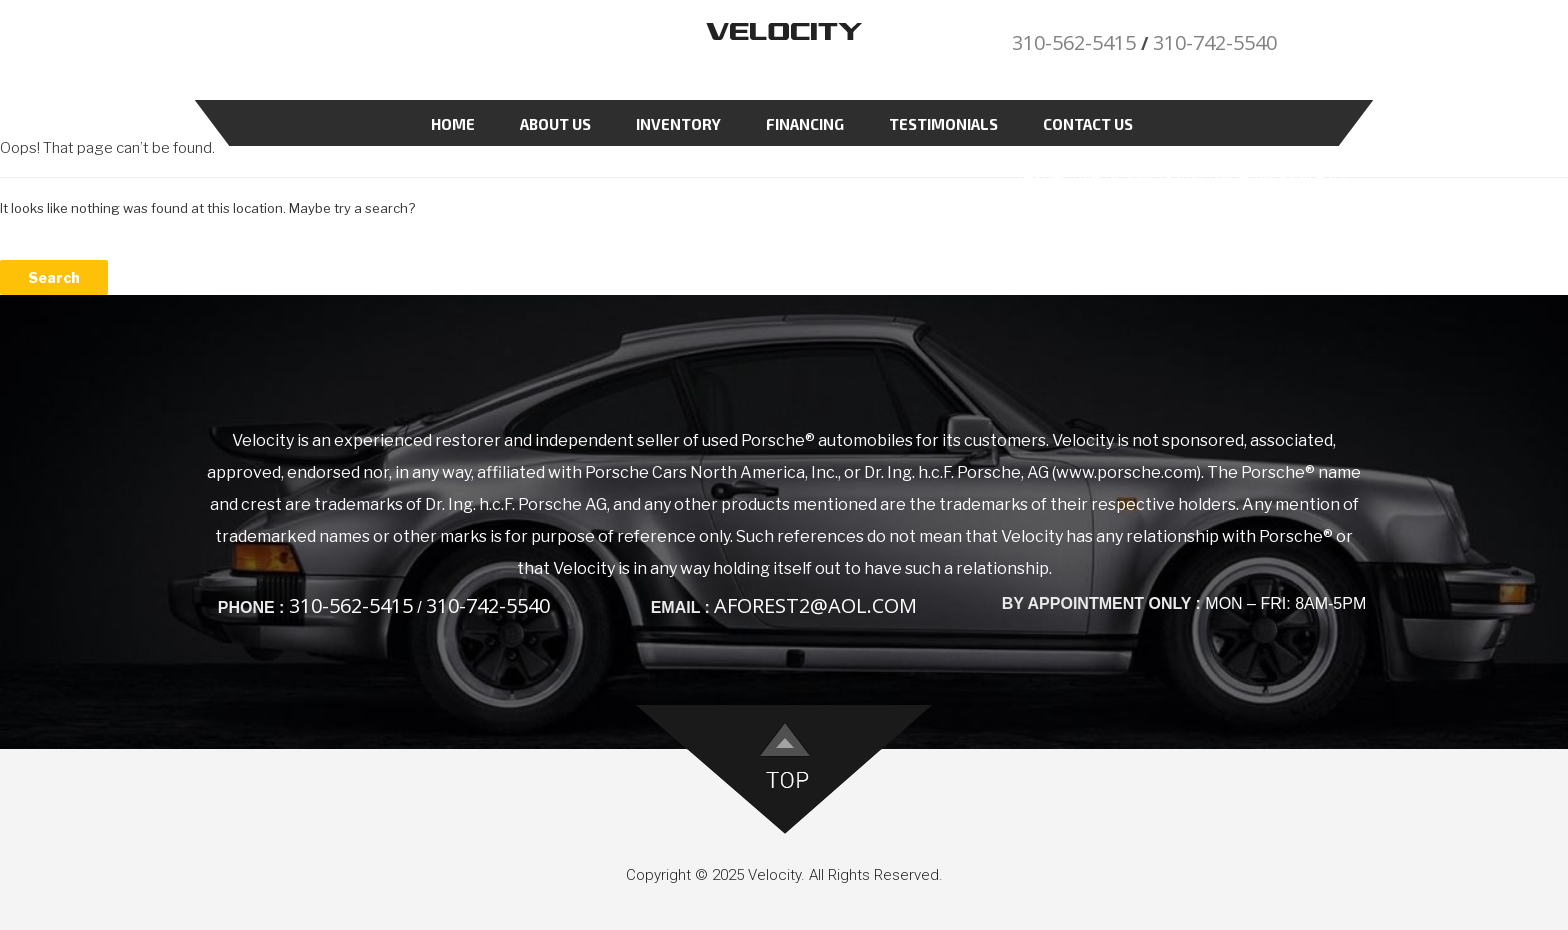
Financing (805, 124)
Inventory (678, 124)
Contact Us (1088, 124)
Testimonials (943, 124)
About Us (555, 124)
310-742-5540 (1215, 42)
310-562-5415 (1074, 42)
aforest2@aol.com (815, 605)
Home (453, 124)
